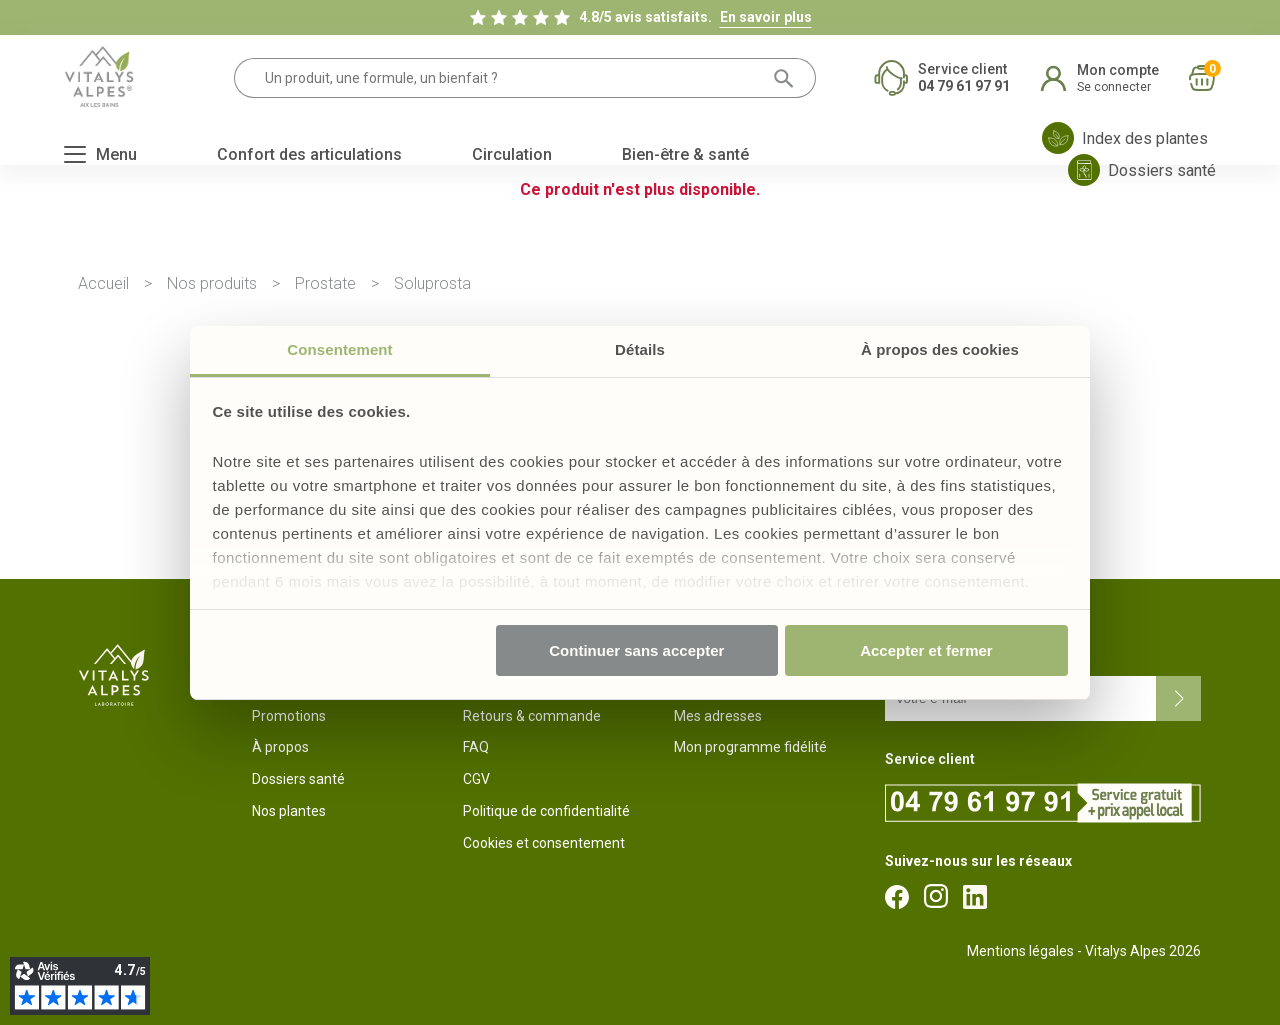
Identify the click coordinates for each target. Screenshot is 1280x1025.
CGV (476, 779)
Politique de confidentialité (546, 811)
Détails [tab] (640, 349)
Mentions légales (1020, 951)
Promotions (289, 716)
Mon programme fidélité (750, 747)
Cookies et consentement (544, 843)
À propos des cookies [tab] (940, 349)
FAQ (476, 747)
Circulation (512, 154)
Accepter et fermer (926, 650)
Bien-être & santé (685, 154)
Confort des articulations (309, 154)
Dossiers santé (298, 779)
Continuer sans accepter (636, 650)
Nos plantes (289, 811)
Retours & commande (532, 716)
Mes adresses (718, 716)
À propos (280, 747)
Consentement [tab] (339, 349)
